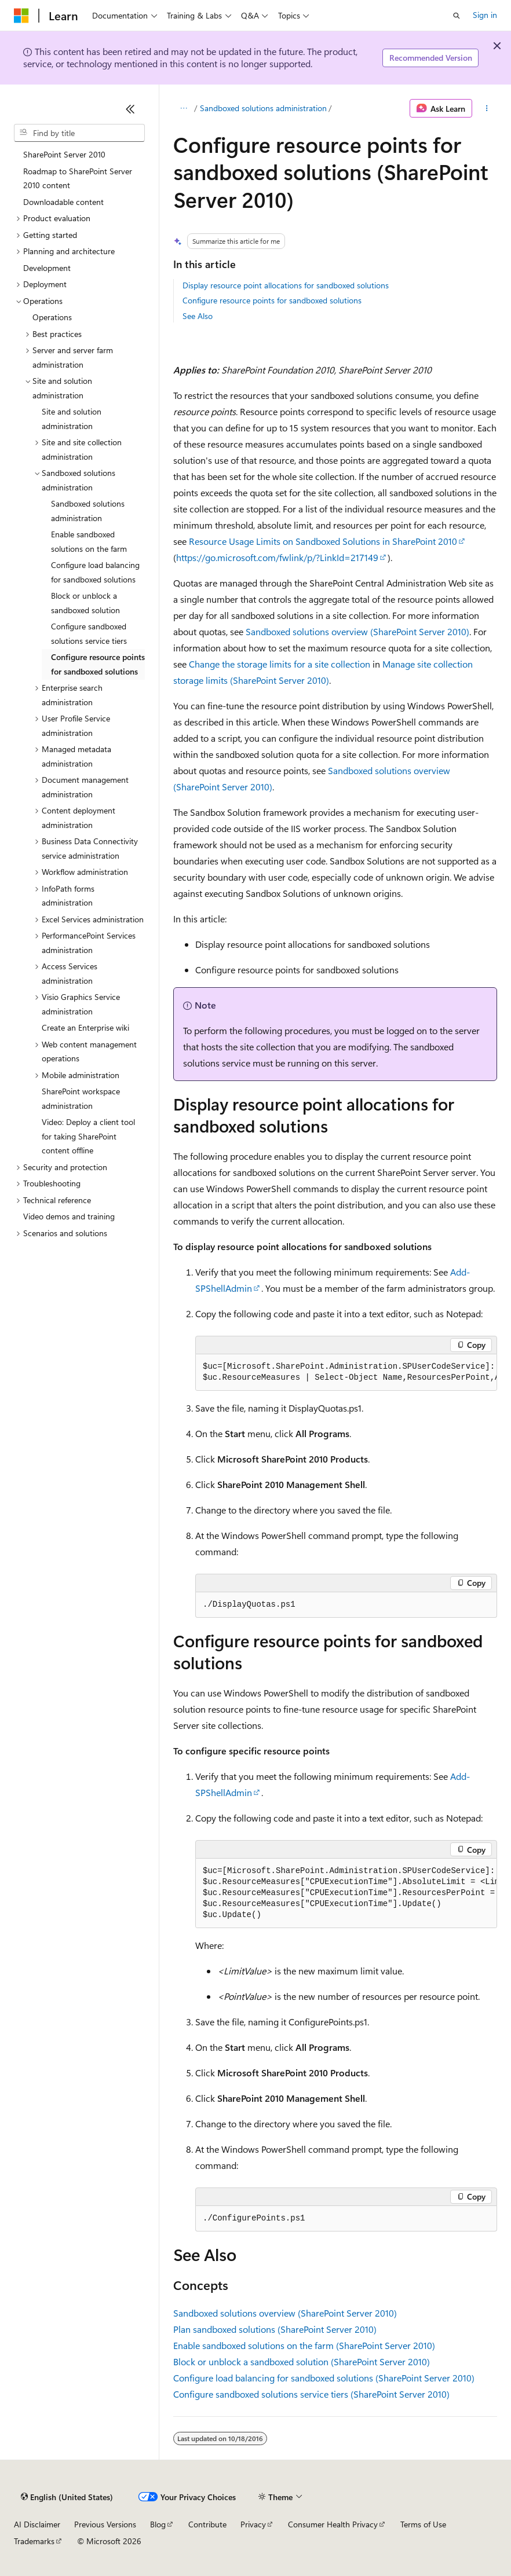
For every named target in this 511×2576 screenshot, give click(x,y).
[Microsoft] (21, 15)
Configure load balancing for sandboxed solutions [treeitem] (95, 572)
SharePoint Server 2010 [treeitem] (64, 154)
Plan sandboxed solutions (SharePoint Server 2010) (275, 2329)
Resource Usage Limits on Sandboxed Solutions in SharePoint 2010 (323, 541)
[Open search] (456, 15)
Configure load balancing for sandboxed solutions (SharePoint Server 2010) (324, 2378)
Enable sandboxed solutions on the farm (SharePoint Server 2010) (304, 2345)
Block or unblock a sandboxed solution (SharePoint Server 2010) (301, 2361)
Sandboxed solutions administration (263, 107)
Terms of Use (423, 2524)
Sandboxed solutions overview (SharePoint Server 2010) (357, 631)
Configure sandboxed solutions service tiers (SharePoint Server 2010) (311, 2394)
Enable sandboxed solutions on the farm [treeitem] (89, 541)
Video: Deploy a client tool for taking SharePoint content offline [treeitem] (88, 1136)
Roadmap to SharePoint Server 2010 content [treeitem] (77, 178)
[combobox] (79, 133)
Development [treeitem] (47, 267)
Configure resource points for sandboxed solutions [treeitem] (98, 664)
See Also (198, 315)
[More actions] (487, 108)
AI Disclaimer (37, 2524)
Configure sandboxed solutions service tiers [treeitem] (89, 633)
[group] (346, 1372)
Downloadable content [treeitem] (63, 201)
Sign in (485, 14)
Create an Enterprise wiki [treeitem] (85, 1027)
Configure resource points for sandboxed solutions (272, 300)
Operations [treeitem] (52, 317)
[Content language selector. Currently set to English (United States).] (67, 2497)
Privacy (253, 2524)
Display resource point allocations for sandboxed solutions (286, 285)
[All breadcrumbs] (183, 108)
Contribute (207, 2524)
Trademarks (34, 2540)
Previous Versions (105, 2524)
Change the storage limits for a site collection (279, 664)
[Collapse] (130, 108)
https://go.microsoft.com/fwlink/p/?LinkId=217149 (277, 557)
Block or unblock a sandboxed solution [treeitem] (85, 602)
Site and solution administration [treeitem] (71, 418)
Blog (158, 2524)
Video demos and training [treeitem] (69, 1216)
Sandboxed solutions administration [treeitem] (88, 510)
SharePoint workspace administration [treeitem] (81, 1098)
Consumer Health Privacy (333, 2524)
